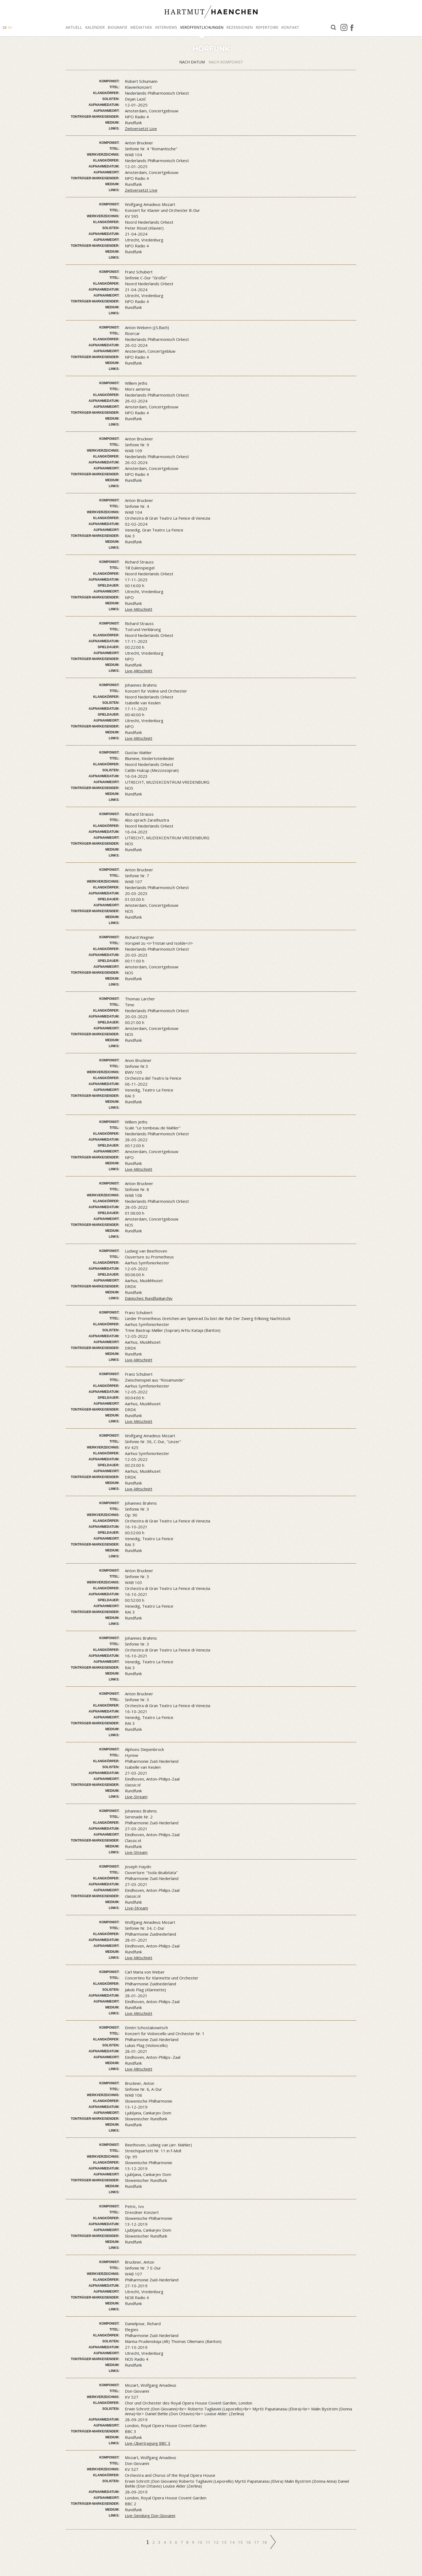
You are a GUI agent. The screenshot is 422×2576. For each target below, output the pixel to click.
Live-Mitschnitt (138, 609)
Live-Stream (136, 1796)
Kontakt (290, 27)
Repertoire (267, 27)
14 (233, 2542)
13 (225, 2542)
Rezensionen (239, 27)
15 (241, 2542)
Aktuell (74, 27)
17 (257, 2542)
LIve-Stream (136, 1908)
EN (10, 27)
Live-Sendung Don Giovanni (150, 2515)
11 (209, 2542)
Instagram (343, 27)
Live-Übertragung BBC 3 (147, 2443)
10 (200, 2542)
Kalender (95, 27)
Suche (333, 27)
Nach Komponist (226, 62)
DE (5, 27)
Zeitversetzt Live (141, 128)
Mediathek (141, 27)
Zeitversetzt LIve (141, 190)
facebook (351, 27)
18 (265, 2542)
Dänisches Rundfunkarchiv (149, 1298)
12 (217, 2542)
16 (249, 2542)
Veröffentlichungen (201, 27)
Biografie (117, 27)
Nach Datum (192, 62)
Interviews (166, 27)
